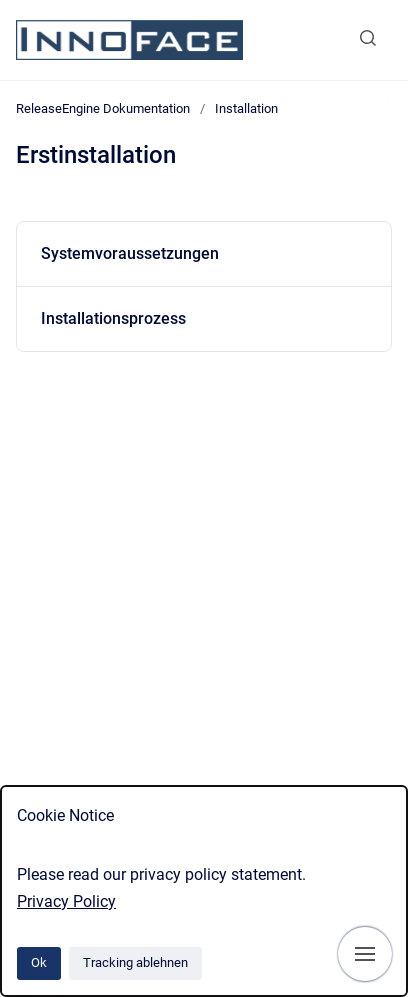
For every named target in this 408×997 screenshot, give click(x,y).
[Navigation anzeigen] (365, 954)
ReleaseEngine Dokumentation (103, 108)
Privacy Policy (66, 901)
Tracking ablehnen (135, 962)
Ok (39, 962)
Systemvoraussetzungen (130, 253)
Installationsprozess (113, 318)
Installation (246, 108)
